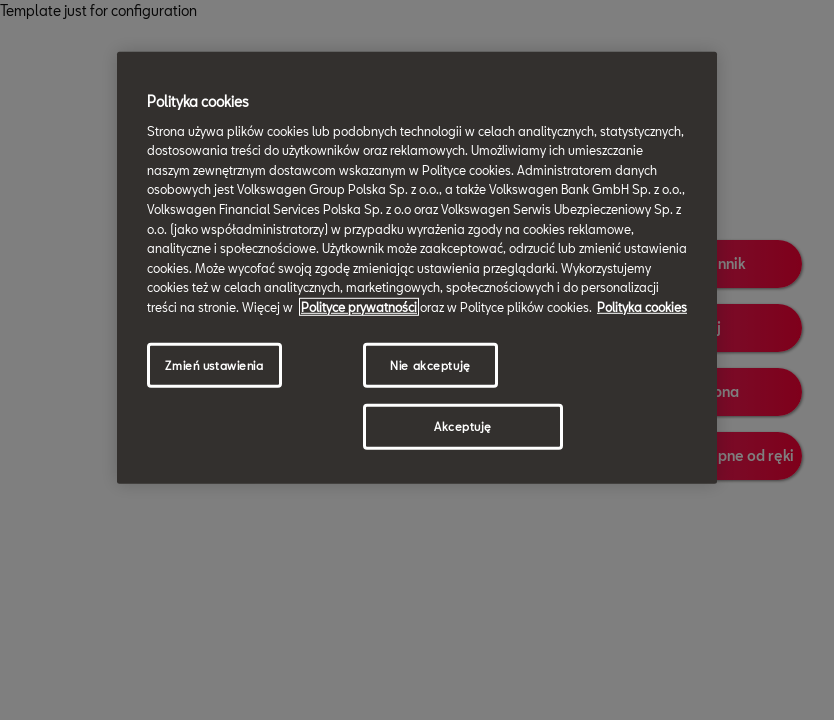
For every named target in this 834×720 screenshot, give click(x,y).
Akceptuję (463, 426)
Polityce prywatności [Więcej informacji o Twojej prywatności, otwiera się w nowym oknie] (359, 307)
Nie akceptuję (430, 364)
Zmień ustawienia (214, 364)
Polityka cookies (642, 307)
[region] (417, 268)
